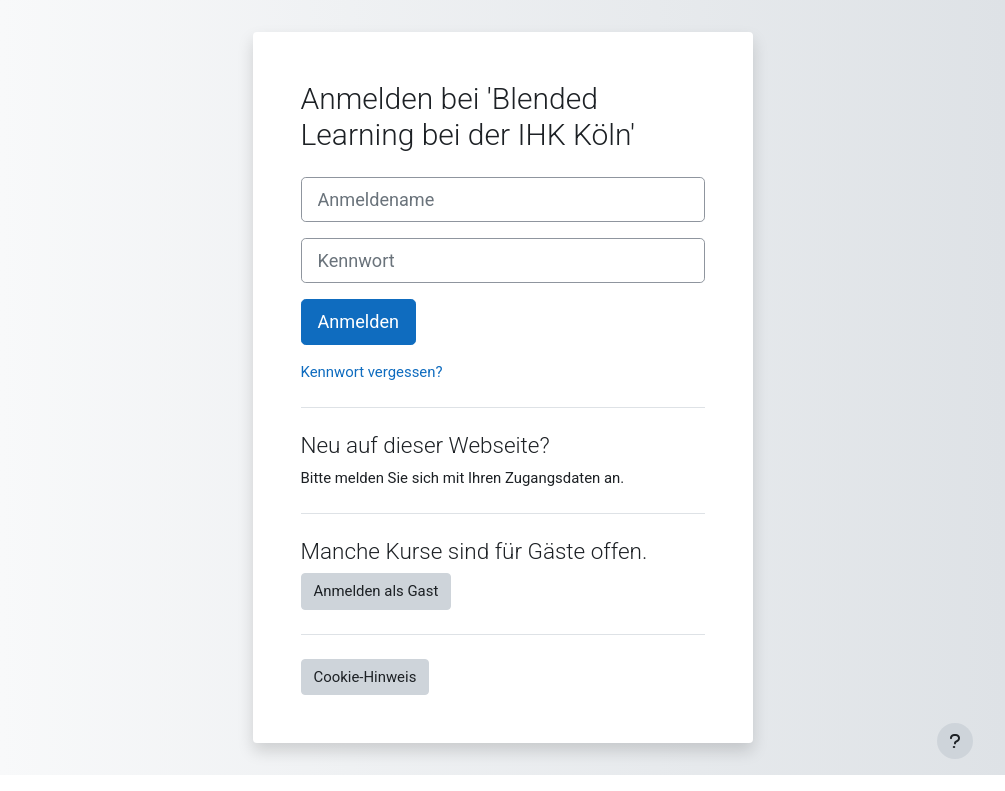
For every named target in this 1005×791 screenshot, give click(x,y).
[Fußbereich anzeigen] (955, 741)
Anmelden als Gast (376, 591)
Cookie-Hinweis (365, 677)
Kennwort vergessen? (372, 372)
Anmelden (359, 321)
